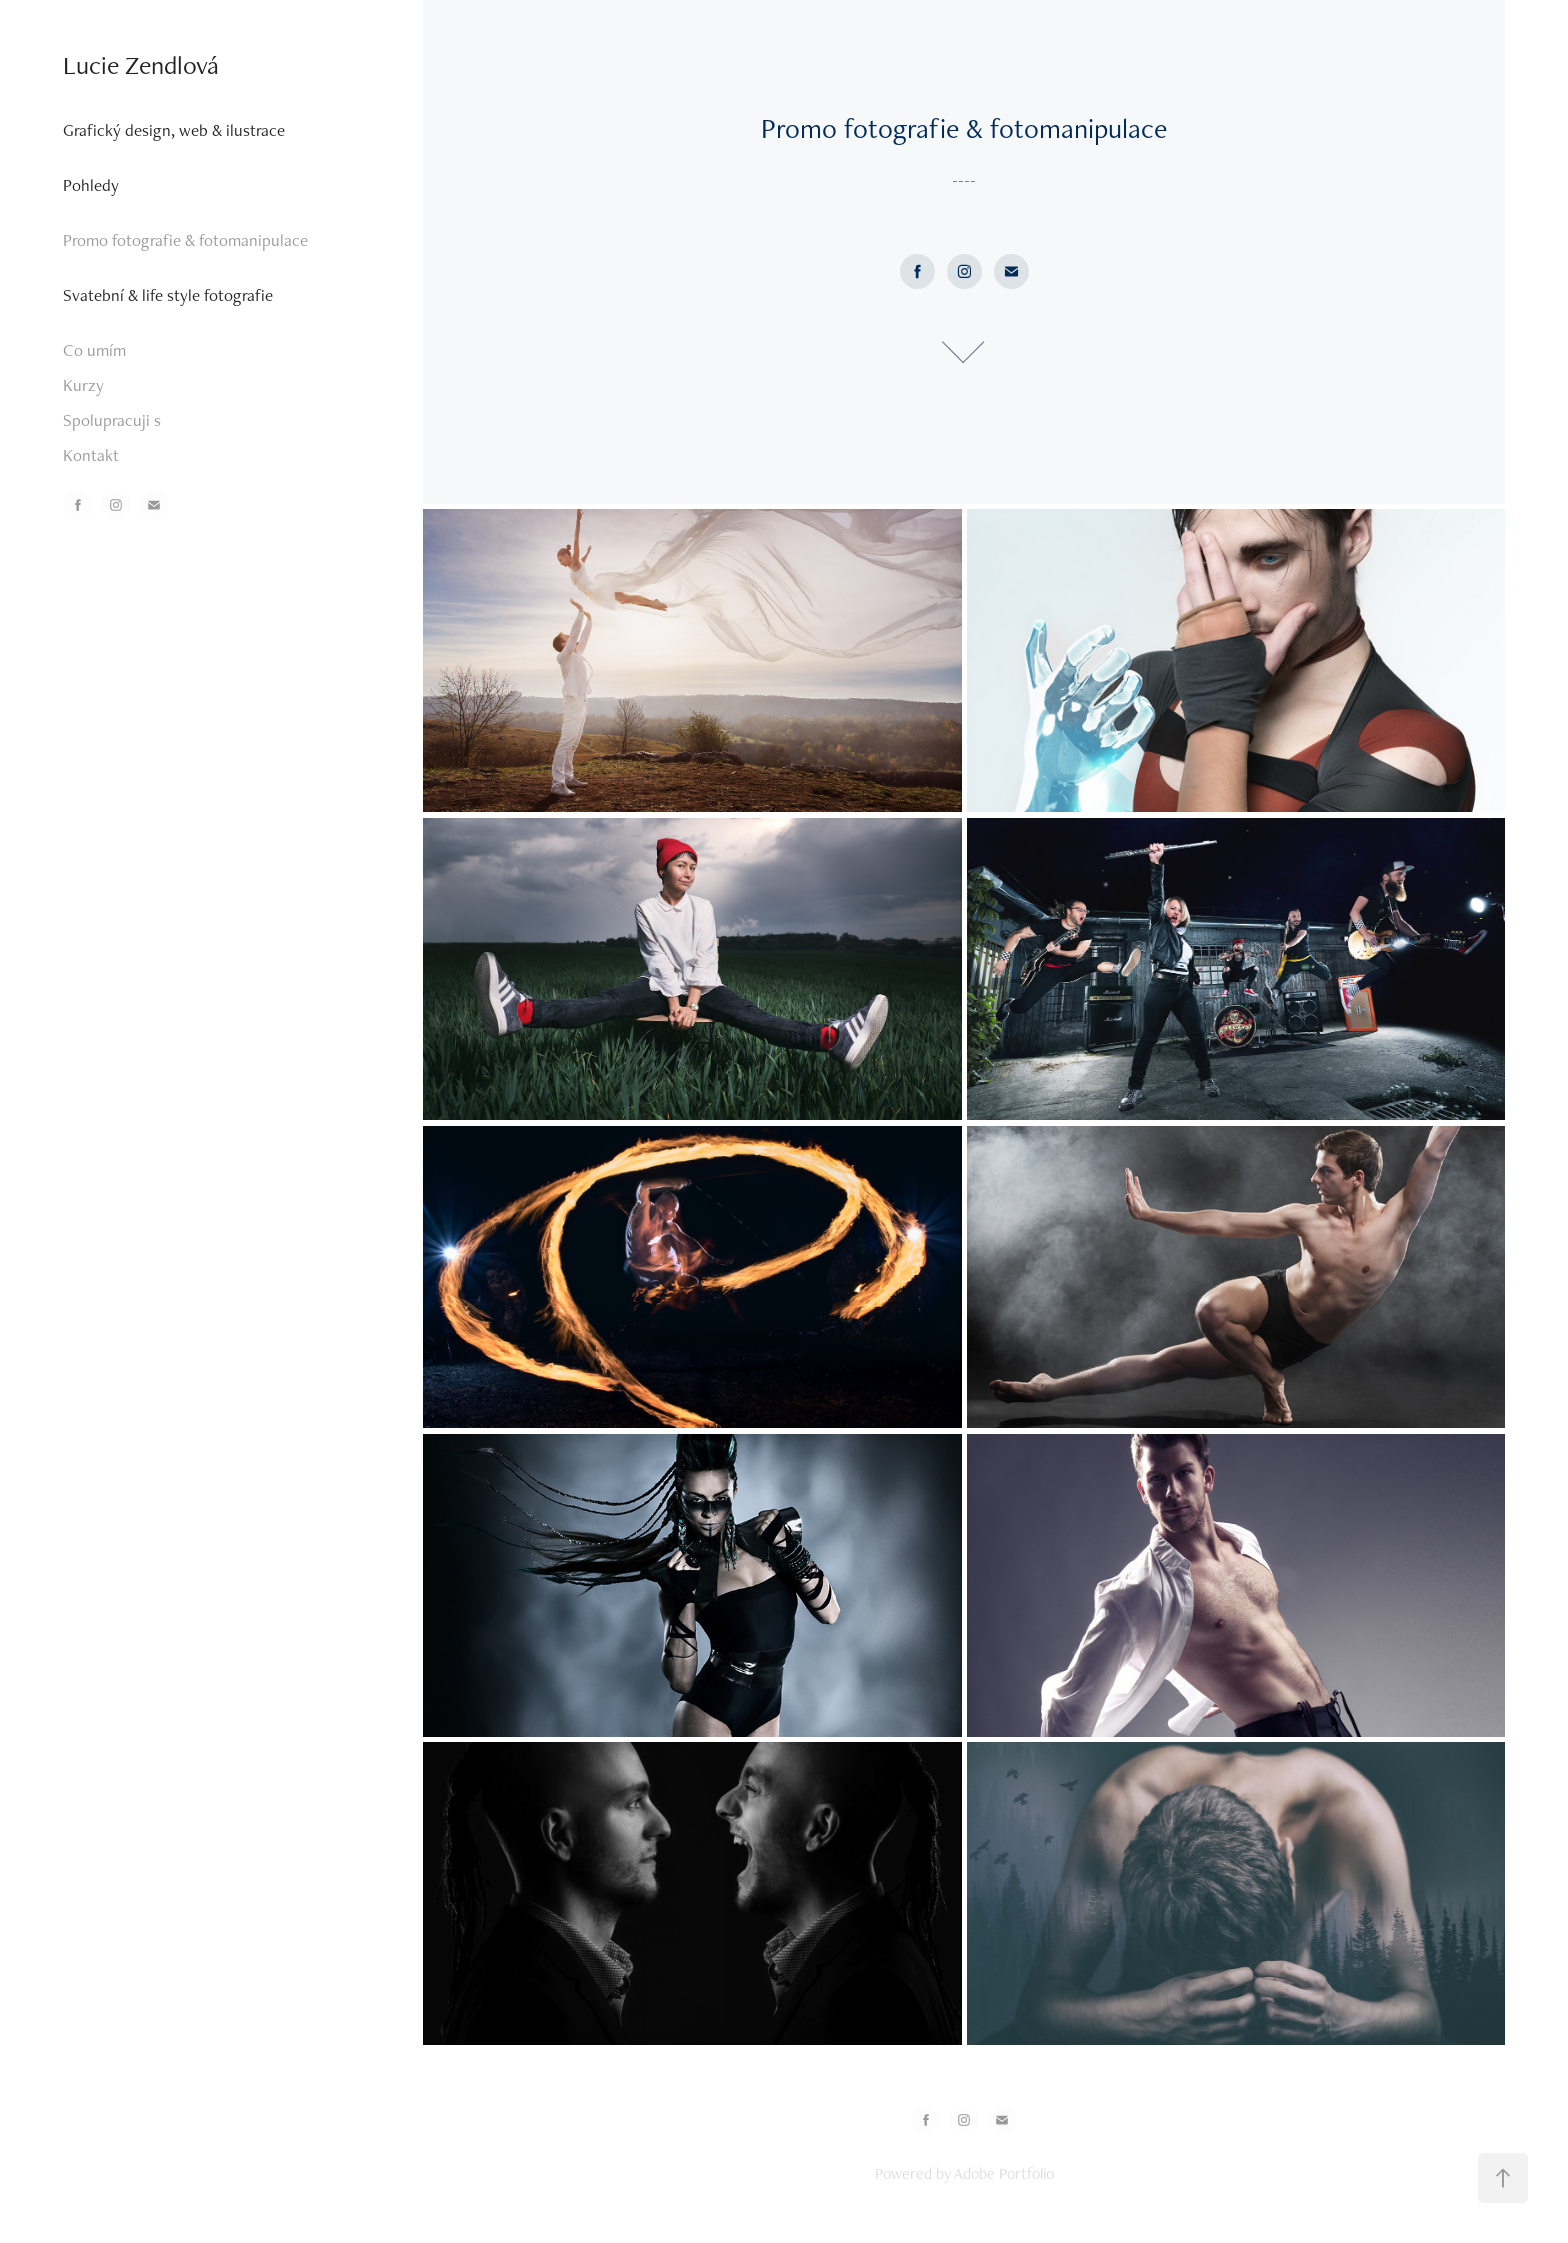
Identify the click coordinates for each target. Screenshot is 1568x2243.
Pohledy (91, 185)
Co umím (94, 350)
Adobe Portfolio (1004, 2173)
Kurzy (83, 385)
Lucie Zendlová (141, 65)
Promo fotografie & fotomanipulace (185, 240)
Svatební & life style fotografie (168, 295)
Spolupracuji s (112, 420)
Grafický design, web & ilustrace (174, 130)
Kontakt (91, 455)
